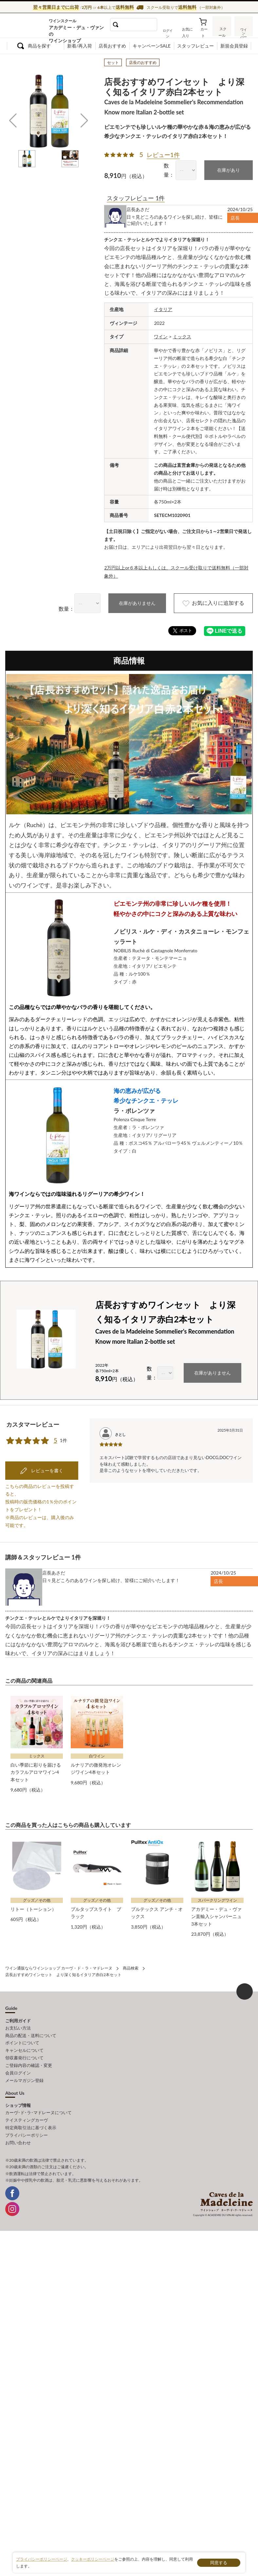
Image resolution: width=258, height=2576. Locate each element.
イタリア (163, 309)
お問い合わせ (18, 2132)
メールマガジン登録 (24, 2071)
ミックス (182, 335)
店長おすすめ (112, 46)
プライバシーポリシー (26, 2125)
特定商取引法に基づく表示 (30, 2118)
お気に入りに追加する (211, 601)
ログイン (169, 32)
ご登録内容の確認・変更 (28, 2057)
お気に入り (187, 32)
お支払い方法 (18, 2020)
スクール (222, 31)
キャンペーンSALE (152, 46)
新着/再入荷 (79, 46)
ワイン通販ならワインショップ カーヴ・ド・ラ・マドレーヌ (26, 26)
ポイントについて (22, 2035)
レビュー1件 (163, 154)
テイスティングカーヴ (26, 2110)
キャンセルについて (24, 2042)
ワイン (161, 335)
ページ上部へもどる (244, 1984)
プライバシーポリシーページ (41, 2559)
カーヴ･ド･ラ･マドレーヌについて (38, 2103)
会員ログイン (18, 2064)
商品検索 (130, 1961)
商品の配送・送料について (30, 2028)
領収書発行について (24, 2049)
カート (203, 32)
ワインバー (243, 30)
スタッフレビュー (195, 46)
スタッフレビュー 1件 (136, 197)
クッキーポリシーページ (92, 2559)
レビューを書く (47, 1464)
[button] (13, 120)
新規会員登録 (234, 46)
